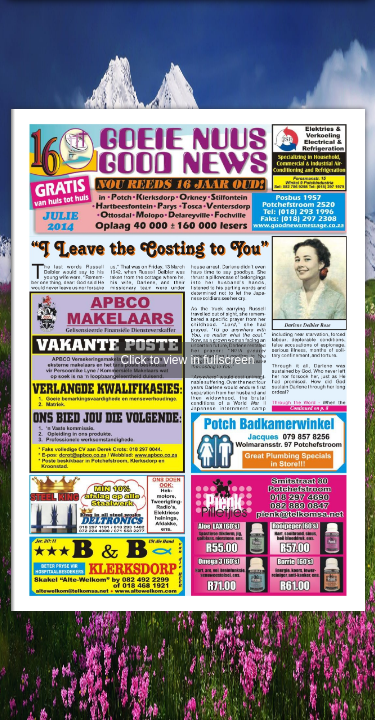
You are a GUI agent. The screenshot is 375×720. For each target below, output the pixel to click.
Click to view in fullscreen (187, 360)
